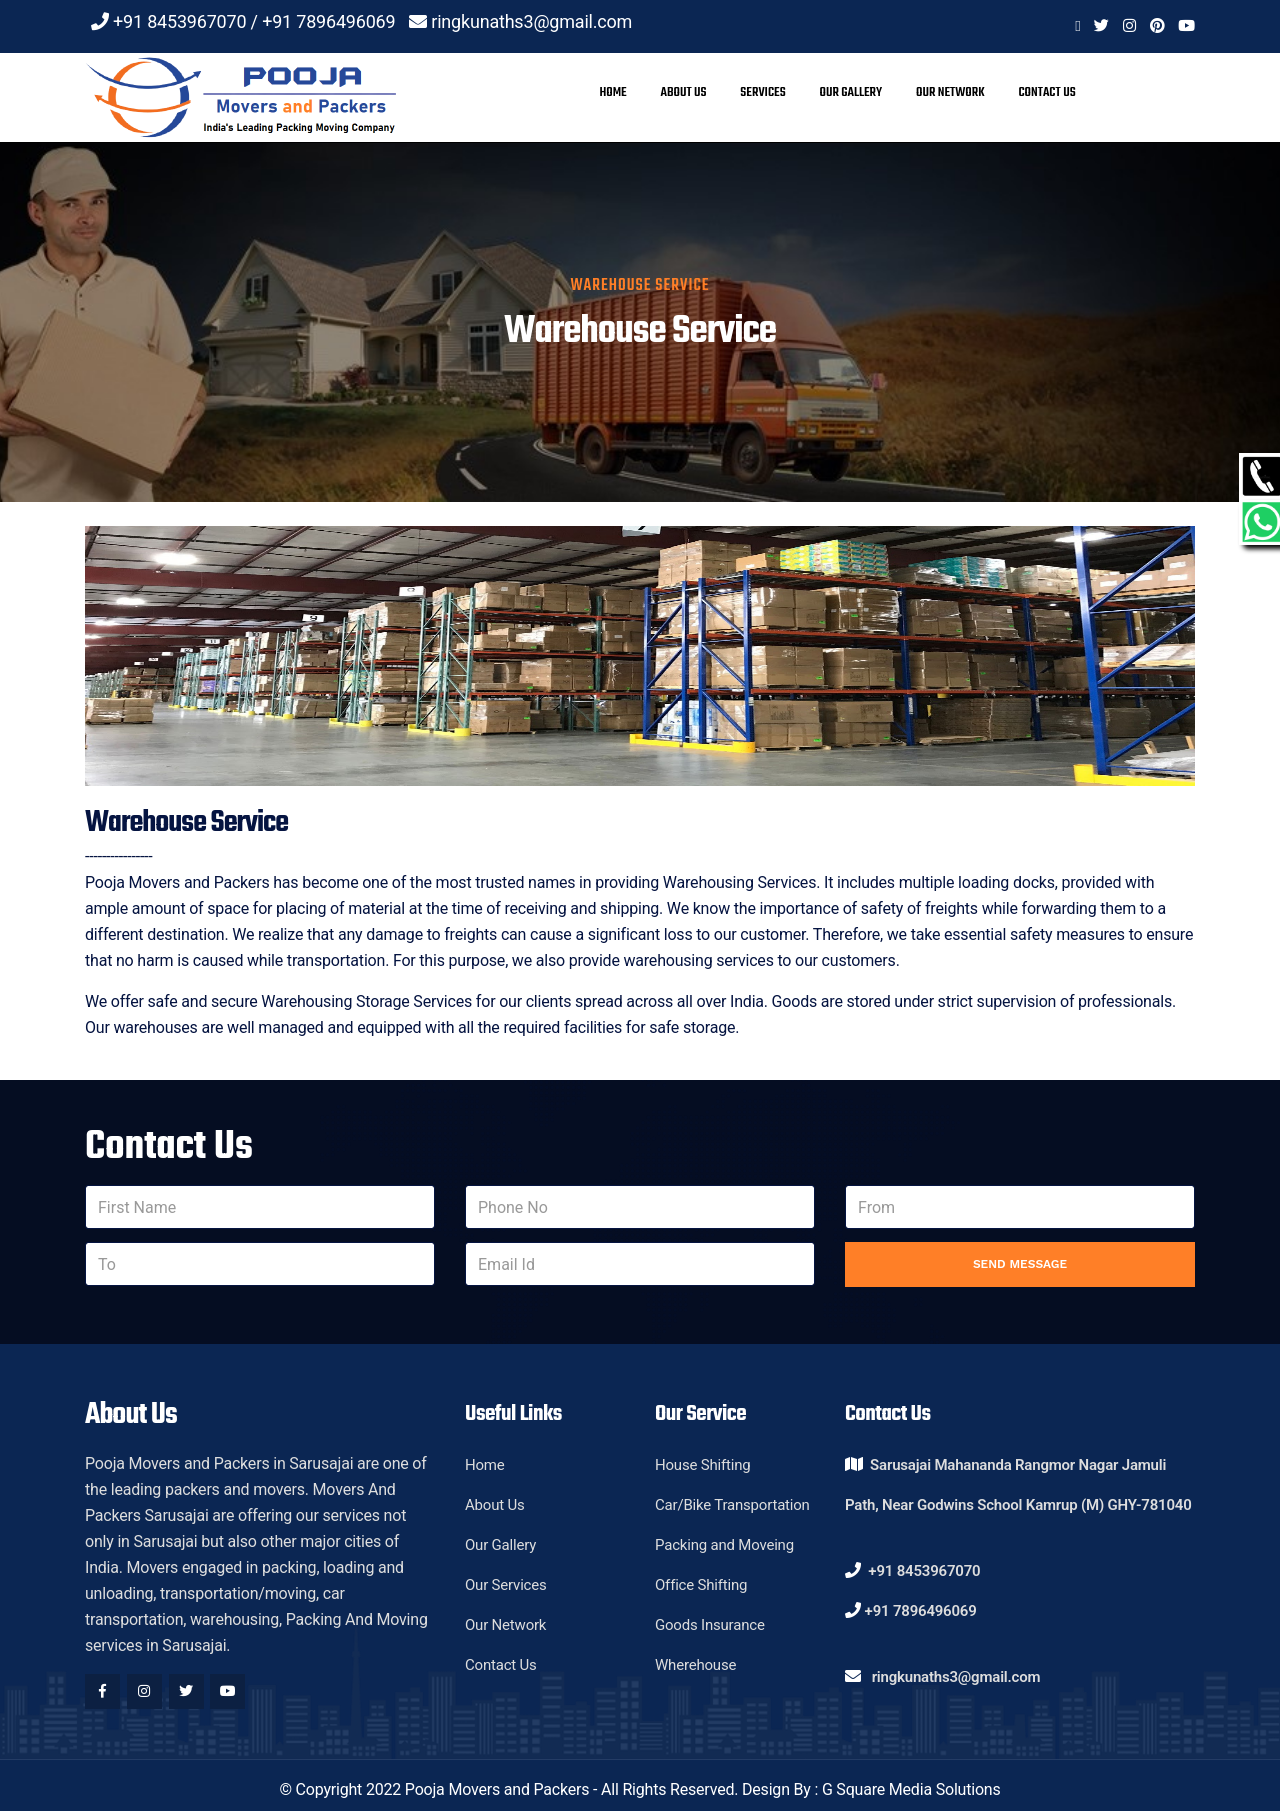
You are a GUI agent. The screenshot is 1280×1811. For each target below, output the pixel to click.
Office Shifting (701, 1585)
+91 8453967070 (179, 21)
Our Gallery (850, 92)
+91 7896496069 (328, 21)
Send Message (1020, 1264)
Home (612, 92)
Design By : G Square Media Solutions (871, 1789)
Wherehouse (695, 1665)
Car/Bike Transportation (732, 1505)
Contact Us (1046, 92)
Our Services (506, 1585)
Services (762, 92)
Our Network (950, 92)
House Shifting (702, 1465)
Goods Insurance (710, 1625)
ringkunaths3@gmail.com (531, 21)
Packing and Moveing (724, 1545)
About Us (683, 92)
